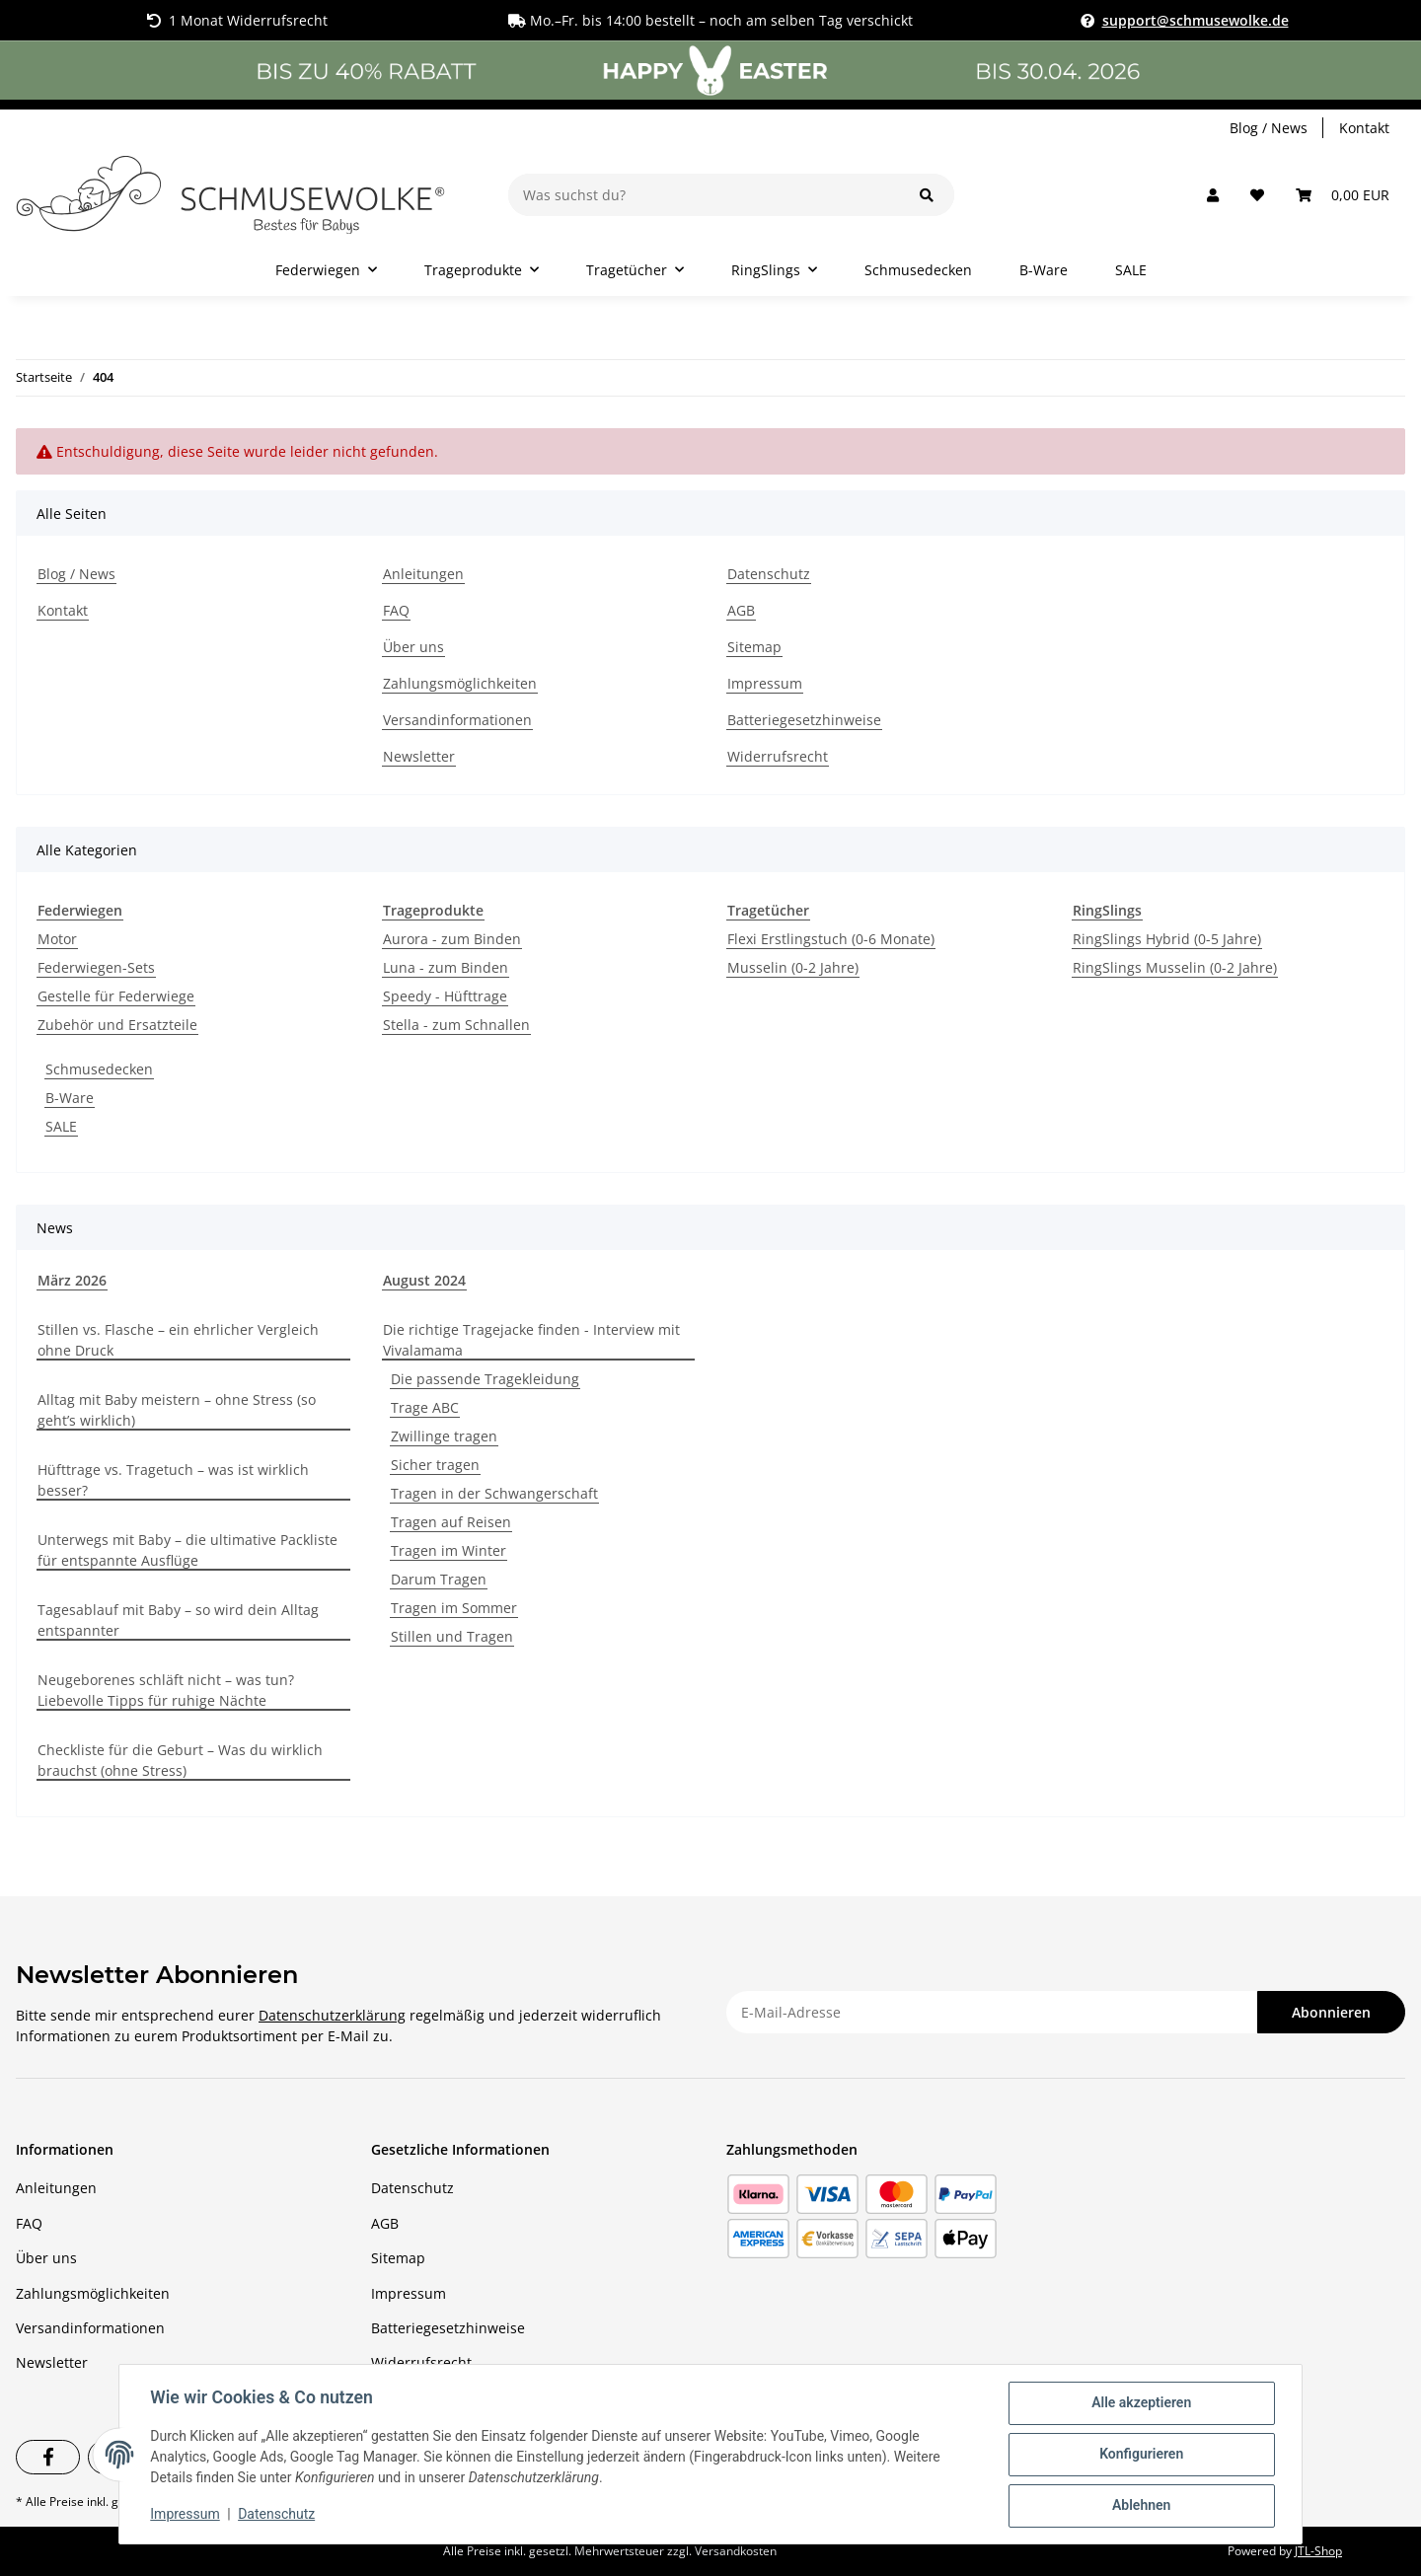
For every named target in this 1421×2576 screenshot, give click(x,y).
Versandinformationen (457, 719)
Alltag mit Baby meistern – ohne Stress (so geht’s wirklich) (176, 1410)
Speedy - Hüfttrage (445, 996)
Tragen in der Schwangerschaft (494, 1493)
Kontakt (1364, 127)
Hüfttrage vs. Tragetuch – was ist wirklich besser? (173, 1480)
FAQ (396, 610)
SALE (61, 1126)
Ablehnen (1140, 2506)
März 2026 (72, 1280)
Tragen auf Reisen (451, 1521)
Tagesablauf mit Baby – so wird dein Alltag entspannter (178, 1620)
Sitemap (754, 646)
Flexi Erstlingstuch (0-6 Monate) (831, 938)
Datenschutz (768, 573)
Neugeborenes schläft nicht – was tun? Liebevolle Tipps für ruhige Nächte (165, 1690)
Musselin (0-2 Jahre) (793, 967)
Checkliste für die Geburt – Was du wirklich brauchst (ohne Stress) (180, 1760)
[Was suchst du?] (704, 195)
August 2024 (424, 1280)
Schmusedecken (99, 1069)
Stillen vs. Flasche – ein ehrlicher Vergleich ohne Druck (178, 1340)
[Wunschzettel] (1257, 195)
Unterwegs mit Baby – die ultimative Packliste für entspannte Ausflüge (187, 1550)
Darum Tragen (438, 1579)
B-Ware (69, 1097)
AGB (741, 610)
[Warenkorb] (1342, 195)
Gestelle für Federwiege (115, 996)
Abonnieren (1331, 2012)
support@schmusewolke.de (1195, 20)
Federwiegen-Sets (96, 967)
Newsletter (419, 756)
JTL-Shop (1318, 2550)
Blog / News (1269, 127)
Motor (57, 938)
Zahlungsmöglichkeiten (460, 683)
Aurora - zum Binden (452, 938)
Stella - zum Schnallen (456, 1024)
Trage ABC (425, 1407)
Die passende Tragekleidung (485, 1378)
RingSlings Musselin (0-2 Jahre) (1175, 967)
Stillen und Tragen (452, 1636)
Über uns (413, 646)
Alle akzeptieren (1140, 2403)
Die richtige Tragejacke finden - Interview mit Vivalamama (531, 1340)
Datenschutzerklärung (332, 2015)
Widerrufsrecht (777, 756)
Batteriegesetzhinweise (804, 719)
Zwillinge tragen (444, 1436)
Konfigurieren (1140, 2455)
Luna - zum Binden (445, 967)
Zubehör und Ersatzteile (117, 1024)
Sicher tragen (435, 1464)
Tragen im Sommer (454, 1607)
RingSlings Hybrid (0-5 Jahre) (1167, 938)
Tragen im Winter (448, 1550)
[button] (1212, 195)
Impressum (764, 683)
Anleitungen (423, 573)
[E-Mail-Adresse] (992, 2012)
